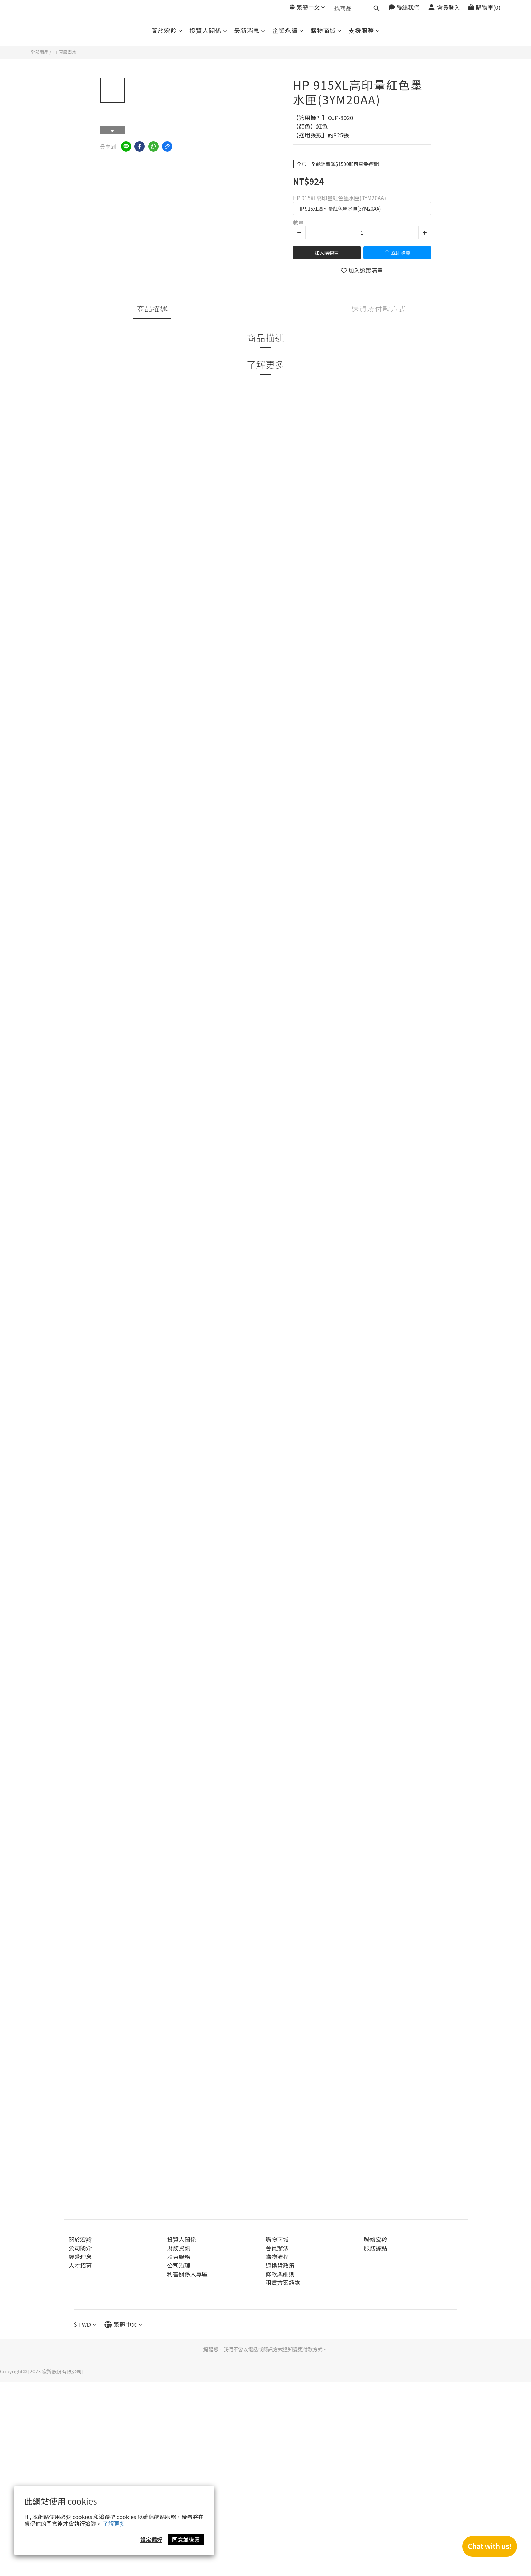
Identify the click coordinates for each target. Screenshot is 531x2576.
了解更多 (114, 2523)
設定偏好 (151, 2539)
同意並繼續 (186, 2539)
